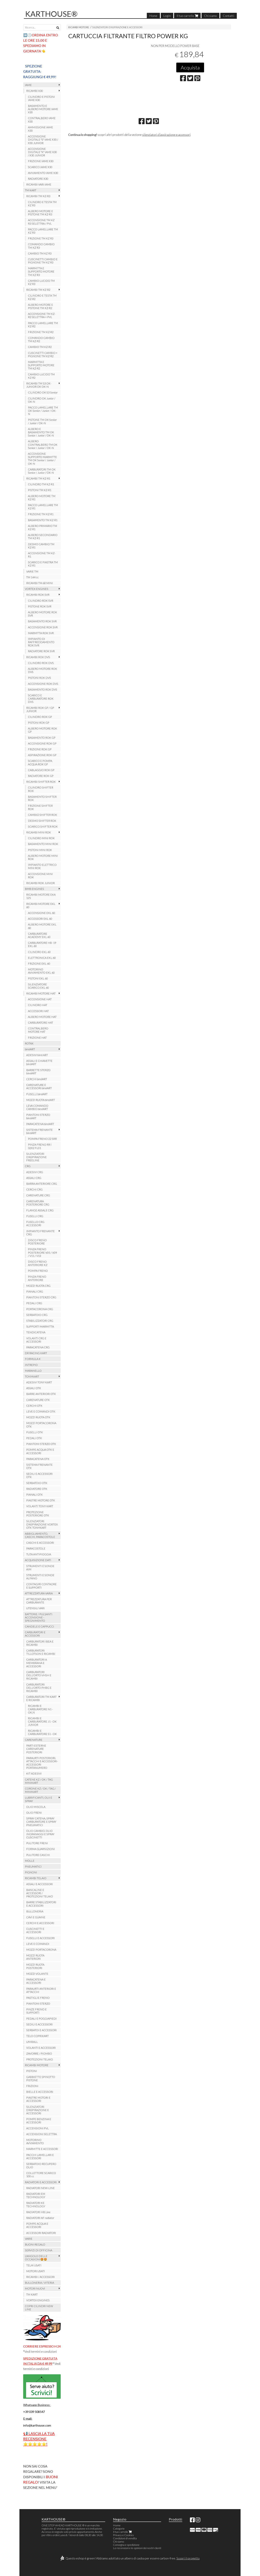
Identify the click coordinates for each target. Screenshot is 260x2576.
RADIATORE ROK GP (41, 775)
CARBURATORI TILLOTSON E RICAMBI (40, 1652)
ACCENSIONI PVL (37, 2128)
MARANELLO (33, 1370)
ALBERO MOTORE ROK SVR (42, 614)
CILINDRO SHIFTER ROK (40, 789)
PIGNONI (31, 1872)
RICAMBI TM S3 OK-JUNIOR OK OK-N (38, 385)
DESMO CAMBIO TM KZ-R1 (41, 545)
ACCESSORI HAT (38, 1011)
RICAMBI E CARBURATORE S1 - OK (42, 1732)
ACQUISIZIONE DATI (38, 1560)
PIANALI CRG (34, 1291)
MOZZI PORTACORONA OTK (41, 1424)
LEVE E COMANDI (37, 1943)
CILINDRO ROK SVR (40, 600)
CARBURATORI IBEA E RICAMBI (40, 1643)
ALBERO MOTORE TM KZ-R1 (41, 497)
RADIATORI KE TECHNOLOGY (35, 2204)
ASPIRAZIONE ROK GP (42, 755)
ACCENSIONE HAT (40, 999)
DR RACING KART (36, 1353)
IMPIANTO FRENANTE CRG (40, 1232)
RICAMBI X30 (34, 90)
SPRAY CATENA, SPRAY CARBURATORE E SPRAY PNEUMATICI (41, 1821)
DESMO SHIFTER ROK (42, 820)
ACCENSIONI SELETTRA (41, 2134)
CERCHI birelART (36, 1079)
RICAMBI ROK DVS (38, 657)
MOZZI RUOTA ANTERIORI (35, 1957)
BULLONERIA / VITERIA (39, 2282)
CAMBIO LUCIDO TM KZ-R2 (41, 376)
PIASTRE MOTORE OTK (40, 1500)
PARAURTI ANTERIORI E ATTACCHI (41, 1990)
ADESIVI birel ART (37, 1055)
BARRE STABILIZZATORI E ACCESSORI (41, 1903)
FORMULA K (33, 1358)
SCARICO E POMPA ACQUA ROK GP (40, 762)
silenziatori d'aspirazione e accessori (166, 135)
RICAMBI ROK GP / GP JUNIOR (40, 709)
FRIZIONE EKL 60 (39, 963)
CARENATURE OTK (38, 1399)
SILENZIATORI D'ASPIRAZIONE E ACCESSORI (117, 27)
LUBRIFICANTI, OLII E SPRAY (38, 1799)
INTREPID (31, 1364)
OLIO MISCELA (35, 1806)
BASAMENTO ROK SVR (42, 621)
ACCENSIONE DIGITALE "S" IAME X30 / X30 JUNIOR (43, 139)
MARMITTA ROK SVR (41, 633)
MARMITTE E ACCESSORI (42, 2148)
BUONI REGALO (35, 2244)
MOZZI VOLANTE (37, 1973)
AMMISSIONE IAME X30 (40, 129)
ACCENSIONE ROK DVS (43, 683)
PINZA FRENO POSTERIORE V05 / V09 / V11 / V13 (42, 1252)
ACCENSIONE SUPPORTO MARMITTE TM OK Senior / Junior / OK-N (42, 458)
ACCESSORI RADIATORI (41, 2232)
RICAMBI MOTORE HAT (41, 993)
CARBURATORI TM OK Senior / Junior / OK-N (42, 471)
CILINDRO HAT (37, 1005)
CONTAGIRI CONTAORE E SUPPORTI (41, 1585)
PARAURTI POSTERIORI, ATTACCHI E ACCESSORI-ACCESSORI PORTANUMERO (42, 1762)
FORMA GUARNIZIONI (40, 1848)
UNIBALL (32, 2041)
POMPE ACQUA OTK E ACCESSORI (40, 1451)
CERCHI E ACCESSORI (40, 1923)
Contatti (228, 16)
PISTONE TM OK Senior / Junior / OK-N (42, 421)
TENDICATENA (35, 1332)
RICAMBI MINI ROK (38, 832)
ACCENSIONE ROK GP (42, 743)
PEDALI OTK (34, 1438)
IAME (28, 85)
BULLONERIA (34, 1911)
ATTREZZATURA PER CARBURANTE (39, 1600)
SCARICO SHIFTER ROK (43, 826)
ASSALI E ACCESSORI (39, 1884)
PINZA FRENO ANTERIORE (37, 1278)
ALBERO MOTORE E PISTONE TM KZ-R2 (40, 306)
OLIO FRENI (34, 1812)
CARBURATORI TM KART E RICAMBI (41, 1698)
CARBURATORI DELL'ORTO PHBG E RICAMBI (38, 1687)
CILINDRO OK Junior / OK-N (41, 400)
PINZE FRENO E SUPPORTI (36, 2011)
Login (167, 16)
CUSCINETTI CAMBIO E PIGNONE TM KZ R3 (43, 260)
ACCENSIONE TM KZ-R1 (41, 554)
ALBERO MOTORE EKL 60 (42, 926)
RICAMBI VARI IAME (38, 184)
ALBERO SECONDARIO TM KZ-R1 (42, 536)
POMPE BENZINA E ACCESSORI (38, 2120)
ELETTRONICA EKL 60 (42, 957)
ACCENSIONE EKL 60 (41, 912)
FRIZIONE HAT (37, 1037)
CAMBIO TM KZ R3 (39, 253)
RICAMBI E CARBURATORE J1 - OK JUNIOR (42, 1721)
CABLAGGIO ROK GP (41, 770)
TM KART (30, 190)
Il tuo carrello (187, 16)
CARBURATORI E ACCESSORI (35, 1634)
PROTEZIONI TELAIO (39, 2059)
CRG (28, 1166)
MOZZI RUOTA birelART (40, 1099)
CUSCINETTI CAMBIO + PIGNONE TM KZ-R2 (42, 354)
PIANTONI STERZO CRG (41, 1297)
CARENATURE (33, 1739)
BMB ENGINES (34, 888)
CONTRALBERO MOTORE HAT (38, 1030)
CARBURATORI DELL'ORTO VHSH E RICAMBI (38, 1675)
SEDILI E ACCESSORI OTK (39, 1475)
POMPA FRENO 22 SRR (42, 1138)
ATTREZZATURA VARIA (39, 1593)
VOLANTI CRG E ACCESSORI (36, 1340)
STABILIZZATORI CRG (39, 1320)
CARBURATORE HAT (40, 1022)
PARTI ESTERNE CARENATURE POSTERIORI (36, 1749)
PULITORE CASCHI (38, 1854)
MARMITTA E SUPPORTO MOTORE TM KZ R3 (41, 271)
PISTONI (31, 2070)
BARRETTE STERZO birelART (38, 1071)
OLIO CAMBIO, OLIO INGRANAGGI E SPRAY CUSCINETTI (40, 1834)
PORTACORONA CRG (39, 1309)
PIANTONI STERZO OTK (41, 1443)
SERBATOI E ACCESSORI (41, 2030)
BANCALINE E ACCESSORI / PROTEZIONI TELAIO (39, 1893)
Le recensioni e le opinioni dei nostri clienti (137, 2548)
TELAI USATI (33, 2265)
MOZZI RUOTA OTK (38, 1417)
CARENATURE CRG (38, 1195)
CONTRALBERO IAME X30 (42, 119)
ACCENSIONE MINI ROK (40, 875)
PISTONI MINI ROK (40, 849)
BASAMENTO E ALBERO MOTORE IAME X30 (43, 109)
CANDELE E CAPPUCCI (39, 1626)
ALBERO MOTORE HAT (42, 1016)
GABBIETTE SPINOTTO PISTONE (40, 2078)
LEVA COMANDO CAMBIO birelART (37, 1107)
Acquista (190, 67)
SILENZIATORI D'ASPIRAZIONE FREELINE (36, 1157)
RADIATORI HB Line (38, 2212)
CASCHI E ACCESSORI (40, 1542)
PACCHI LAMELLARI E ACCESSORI (40, 2156)
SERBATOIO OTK (36, 1482)
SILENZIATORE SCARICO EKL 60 (38, 986)
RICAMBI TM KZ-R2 (38, 289)
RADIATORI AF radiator (40, 2217)
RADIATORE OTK (36, 1488)
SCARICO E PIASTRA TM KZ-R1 (43, 564)
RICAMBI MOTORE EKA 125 (41, 896)
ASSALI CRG (33, 1177)
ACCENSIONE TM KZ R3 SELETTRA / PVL (41, 221)
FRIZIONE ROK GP (39, 749)
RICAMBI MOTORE (78, 27)
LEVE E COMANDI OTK (40, 1411)
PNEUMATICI (33, 1866)
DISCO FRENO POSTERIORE (37, 1241)
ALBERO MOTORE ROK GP (42, 730)
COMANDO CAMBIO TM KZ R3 (41, 245)
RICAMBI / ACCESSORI (40, 2276)
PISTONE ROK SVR (39, 606)
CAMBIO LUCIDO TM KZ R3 (41, 282)
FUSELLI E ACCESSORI (40, 1938)
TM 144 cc (32, 577)
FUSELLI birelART (37, 1094)
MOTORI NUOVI (35, 2288)
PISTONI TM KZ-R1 (39, 490)
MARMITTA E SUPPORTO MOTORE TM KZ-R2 (41, 365)
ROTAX (29, 1043)
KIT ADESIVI (34, 1773)
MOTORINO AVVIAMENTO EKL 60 (41, 971)
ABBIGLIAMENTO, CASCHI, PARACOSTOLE (40, 1535)
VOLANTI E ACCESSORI (41, 2047)
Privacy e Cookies (123, 2535)
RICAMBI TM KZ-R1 (38, 478)
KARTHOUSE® (51, 13)
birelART (30, 1049)
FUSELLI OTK (34, 1432)
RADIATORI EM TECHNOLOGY (35, 2195)
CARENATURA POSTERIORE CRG (37, 1203)
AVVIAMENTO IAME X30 (43, 172)
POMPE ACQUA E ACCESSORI (37, 2225)
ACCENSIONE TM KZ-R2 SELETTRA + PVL (41, 315)
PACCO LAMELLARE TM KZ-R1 (43, 506)
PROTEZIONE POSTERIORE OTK (37, 1513)
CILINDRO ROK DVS (41, 662)
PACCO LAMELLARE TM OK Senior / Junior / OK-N (43, 410)
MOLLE (29, 1860)
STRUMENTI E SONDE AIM (40, 1567)
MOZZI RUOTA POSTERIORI (35, 1966)
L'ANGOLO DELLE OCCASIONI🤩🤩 (36, 2257)
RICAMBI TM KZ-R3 (38, 196)
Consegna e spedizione (126, 2544)
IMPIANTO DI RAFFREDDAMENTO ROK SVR (41, 642)
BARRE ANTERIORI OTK (41, 1393)
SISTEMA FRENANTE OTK (39, 1466)
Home (153, 16)
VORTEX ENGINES (36, 588)
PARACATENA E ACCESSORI (36, 1981)
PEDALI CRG (34, 1303)
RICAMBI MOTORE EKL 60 (40, 905)
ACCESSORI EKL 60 (40, 918)
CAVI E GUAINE (35, 1917)
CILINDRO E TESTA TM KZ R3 (42, 203)
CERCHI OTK (34, 1405)
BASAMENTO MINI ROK (43, 843)
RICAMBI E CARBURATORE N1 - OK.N (40, 1709)
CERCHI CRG (34, 1189)
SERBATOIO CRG (36, 1314)
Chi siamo (210, 16)
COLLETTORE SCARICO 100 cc (41, 2174)
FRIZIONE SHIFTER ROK (40, 807)
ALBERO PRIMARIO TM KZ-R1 (42, 527)
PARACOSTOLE (35, 1548)
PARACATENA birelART (40, 1123)
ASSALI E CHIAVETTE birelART (39, 1062)
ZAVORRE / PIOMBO (39, 2053)
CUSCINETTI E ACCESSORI (35, 1930)
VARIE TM (32, 571)
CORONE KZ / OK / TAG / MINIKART (40, 1790)
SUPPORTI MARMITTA (40, 1326)
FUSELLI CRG (34, 1216)
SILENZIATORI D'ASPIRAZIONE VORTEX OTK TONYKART (42, 1524)
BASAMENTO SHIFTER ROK (42, 798)
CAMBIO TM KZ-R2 (40, 346)
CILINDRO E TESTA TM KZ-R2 (42, 297)
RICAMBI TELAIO (35, 1878)
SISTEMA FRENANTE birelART (39, 1131)
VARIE (28, 2238)
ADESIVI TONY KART (39, 1382)
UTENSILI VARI (35, 1608)
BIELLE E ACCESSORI (39, 2091)
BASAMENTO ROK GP (41, 737)
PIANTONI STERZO (38, 2003)
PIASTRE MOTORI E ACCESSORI (38, 2099)
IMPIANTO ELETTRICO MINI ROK (42, 866)
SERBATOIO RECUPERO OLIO (41, 2165)
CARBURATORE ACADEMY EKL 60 (39, 935)
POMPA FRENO (38, 1270)
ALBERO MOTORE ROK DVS (42, 670)
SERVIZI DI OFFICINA (38, 2250)
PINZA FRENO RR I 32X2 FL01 (39, 1146)
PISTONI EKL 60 (38, 978)
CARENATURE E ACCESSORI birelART (39, 1086)
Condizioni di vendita (125, 2538)
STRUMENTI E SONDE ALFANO (40, 1576)
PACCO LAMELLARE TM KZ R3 (43, 231)
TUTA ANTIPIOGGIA (38, 1554)
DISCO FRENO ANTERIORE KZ (37, 1263)
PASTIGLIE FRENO (38, 1997)
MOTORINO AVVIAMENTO (35, 2141)
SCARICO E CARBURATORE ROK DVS (41, 698)
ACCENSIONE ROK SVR (43, 627)
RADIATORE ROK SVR (41, 651)
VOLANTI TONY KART (39, 1506)
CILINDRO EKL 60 (39, 951)
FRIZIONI (32, 2085)
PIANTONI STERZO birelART (38, 1116)
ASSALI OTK (33, 1388)
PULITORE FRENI (37, 1843)
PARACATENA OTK (37, 1458)
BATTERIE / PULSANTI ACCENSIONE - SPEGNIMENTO (38, 1617)
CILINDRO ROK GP (40, 716)
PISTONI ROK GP (38, 722)
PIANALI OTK (34, 1494)
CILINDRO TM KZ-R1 (41, 484)
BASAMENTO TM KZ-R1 (42, 520)
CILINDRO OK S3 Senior (43, 392)
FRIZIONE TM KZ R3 (40, 238)
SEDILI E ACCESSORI (39, 2024)
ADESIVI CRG (34, 1172)
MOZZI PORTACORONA (41, 1949)
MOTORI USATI (35, 2271)
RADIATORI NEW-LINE (40, 2188)
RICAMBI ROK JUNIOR (40, 883)
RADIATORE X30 (38, 178)
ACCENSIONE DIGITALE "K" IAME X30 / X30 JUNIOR (42, 152)
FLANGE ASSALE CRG (40, 1210)
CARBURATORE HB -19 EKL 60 (42, 944)
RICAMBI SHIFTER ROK (41, 781)
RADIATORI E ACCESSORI (41, 2182)
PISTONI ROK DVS (39, 677)
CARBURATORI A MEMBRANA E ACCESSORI (36, 1663)
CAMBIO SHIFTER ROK (42, 814)
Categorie (119, 2528)
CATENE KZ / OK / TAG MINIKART (39, 1781)
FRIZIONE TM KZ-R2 (41, 332)
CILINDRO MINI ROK (41, 838)
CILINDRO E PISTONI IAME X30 (41, 98)
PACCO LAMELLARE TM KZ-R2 (43, 324)
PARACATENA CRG (38, 1347)
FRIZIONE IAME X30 (41, 161)
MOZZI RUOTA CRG (38, 1285)
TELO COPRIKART (37, 2035)
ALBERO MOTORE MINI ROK (43, 857)
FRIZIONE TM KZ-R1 (41, 514)
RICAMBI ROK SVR (37, 594)
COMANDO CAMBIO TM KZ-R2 (41, 339)
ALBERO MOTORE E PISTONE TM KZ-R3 (40, 212)
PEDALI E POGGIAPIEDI (41, 2018)
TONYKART (32, 1376)
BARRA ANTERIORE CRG (41, 1183)
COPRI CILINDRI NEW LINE (39, 2307)
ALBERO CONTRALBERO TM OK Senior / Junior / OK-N (42, 444)
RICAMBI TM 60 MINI (39, 583)
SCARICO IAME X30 (40, 167)
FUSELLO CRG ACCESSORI (35, 1223)
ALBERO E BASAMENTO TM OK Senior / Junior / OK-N (41, 432)
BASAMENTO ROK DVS (42, 689)
